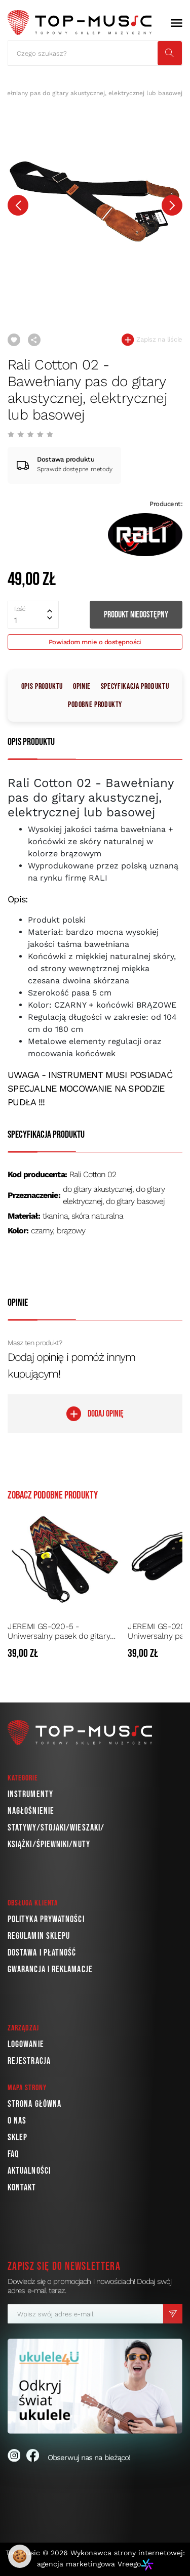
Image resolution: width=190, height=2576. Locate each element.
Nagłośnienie (31, 1811)
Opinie (82, 686)
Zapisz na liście (152, 340)
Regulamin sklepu (39, 1936)
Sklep (17, 2137)
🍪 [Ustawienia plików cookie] (19, 2556)
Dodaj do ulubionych (14, 340)
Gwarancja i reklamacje (50, 1969)
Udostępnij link (34, 340)
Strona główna (34, 2104)
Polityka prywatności (46, 1919)
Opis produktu (42, 686)
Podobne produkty (95, 705)
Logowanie (26, 2044)
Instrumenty (30, 1794)
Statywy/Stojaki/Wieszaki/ (56, 1827)
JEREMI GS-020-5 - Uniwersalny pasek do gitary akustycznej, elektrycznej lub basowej (60, 1631)
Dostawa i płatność (42, 1952)
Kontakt (22, 2187)
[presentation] (18, 205)
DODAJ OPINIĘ (95, 1413)
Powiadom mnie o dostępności (95, 642)
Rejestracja (29, 2061)
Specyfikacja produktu (135, 686)
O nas (17, 2120)
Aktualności (29, 2171)
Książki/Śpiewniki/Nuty (49, 1844)
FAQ (13, 2154)
